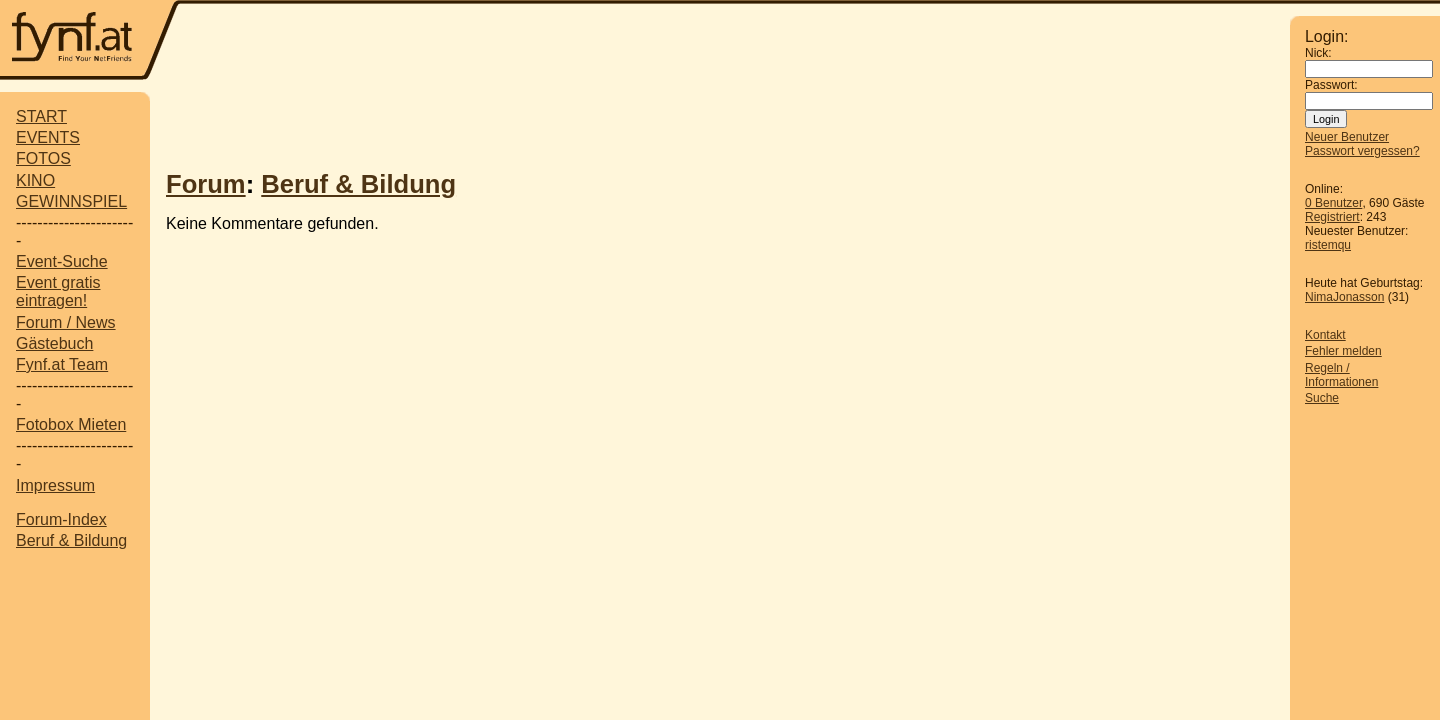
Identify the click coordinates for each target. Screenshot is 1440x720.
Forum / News (66, 322)
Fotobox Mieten (71, 424)
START (41, 116)
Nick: (1318, 53)
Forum (206, 184)
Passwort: (1331, 85)
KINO (35, 180)
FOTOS (43, 158)
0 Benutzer (1333, 203)
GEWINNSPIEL (71, 201)
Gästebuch (54, 343)
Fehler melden (1343, 351)
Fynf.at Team (62, 364)
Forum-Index (61, 519)
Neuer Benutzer (1347, 137)
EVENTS (48, 137)
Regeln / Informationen (1341, 375)
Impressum (55, 485)
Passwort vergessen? (1362, 151)
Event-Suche (62, 261)
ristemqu (1328, 245)
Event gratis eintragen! (58, 291)
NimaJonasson (1344, 297)
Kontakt (1325, 335)
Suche (1322, 398)
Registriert (1332, 217)
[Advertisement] (735, 42)
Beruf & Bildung (71, 540)
